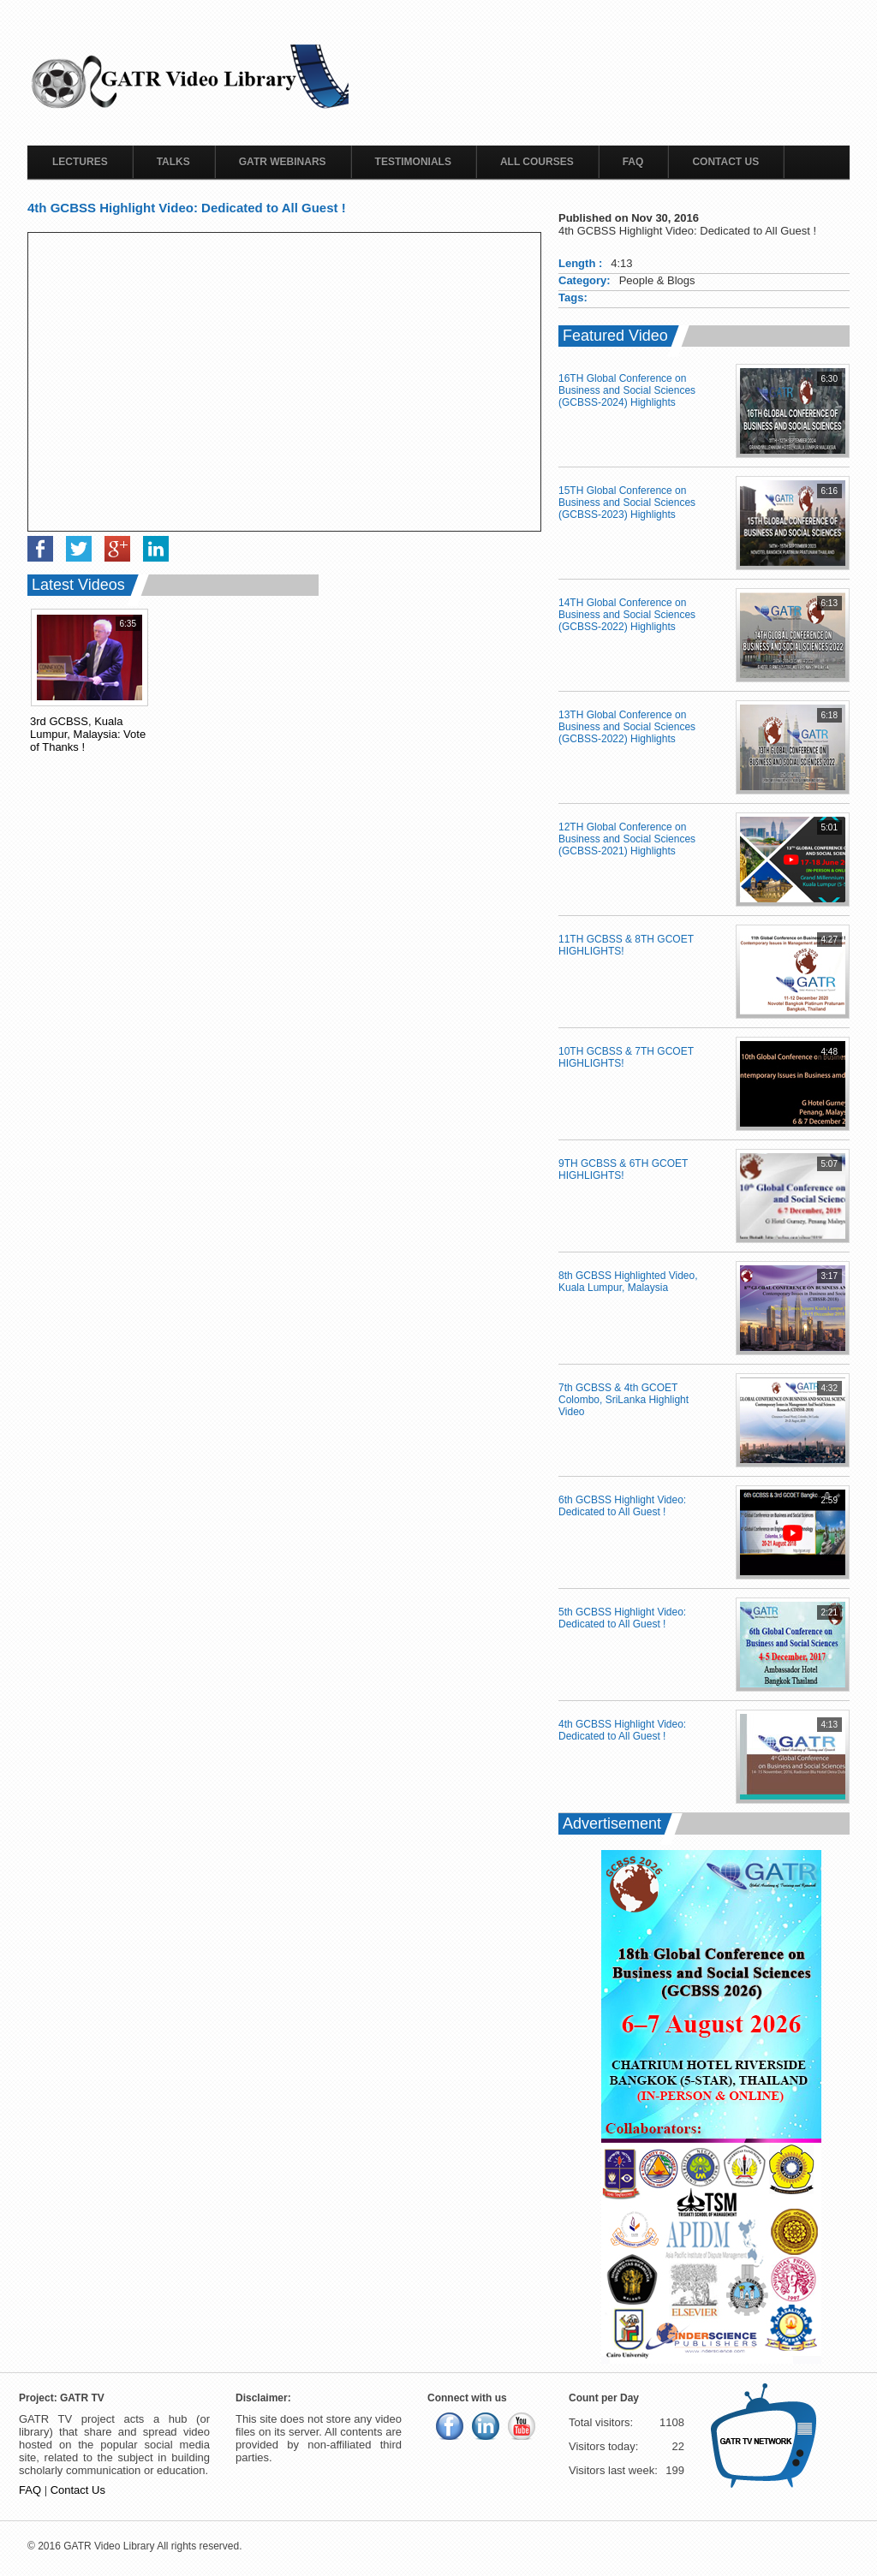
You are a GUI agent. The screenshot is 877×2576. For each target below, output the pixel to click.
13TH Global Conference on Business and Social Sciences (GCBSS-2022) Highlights (626, 727)
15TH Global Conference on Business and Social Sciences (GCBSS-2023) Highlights (626, 503)
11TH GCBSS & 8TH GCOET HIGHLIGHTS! (626, 945)
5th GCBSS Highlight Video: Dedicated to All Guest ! (622, 1618)
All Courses (537, 162)
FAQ (633, 162)
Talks (173, 162)
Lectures (80, 162)
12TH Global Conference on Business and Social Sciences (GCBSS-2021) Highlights (626, 839)
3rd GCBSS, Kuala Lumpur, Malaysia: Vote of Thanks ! (88, 734)
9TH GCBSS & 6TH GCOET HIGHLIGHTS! (623, 1169)
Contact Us (725, 162)
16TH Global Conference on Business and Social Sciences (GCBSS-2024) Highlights (626, 390)
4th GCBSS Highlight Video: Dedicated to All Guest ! (622, 1730)
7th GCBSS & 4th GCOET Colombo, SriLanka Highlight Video (623, 1400)
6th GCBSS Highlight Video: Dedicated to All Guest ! (622, 1506)
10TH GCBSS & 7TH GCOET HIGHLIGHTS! (626, 1057)
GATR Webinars (282, 162)
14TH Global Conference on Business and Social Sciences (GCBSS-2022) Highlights (626, 615)
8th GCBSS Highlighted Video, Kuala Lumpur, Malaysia (628, 1282)
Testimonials (413, 162)
